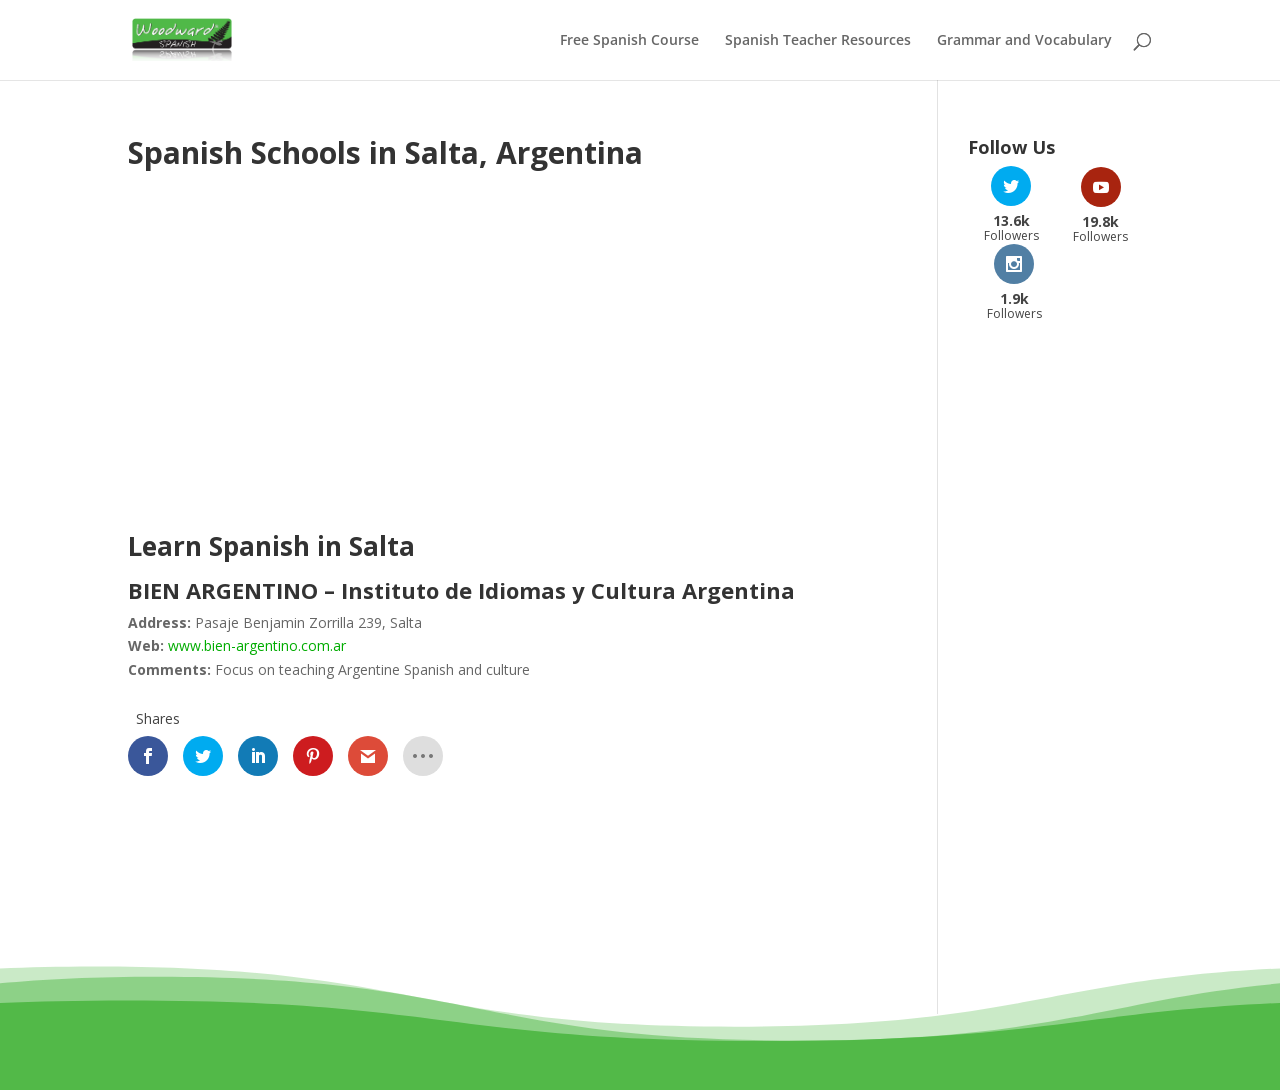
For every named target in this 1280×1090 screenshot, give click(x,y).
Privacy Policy (728, 1051)
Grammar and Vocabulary (1024, 41)
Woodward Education (567, 1028)
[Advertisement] (296, 362)
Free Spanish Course (629, 41)
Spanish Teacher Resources (818, 41)
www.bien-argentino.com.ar (257, 645)
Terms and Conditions (583, 1051)
